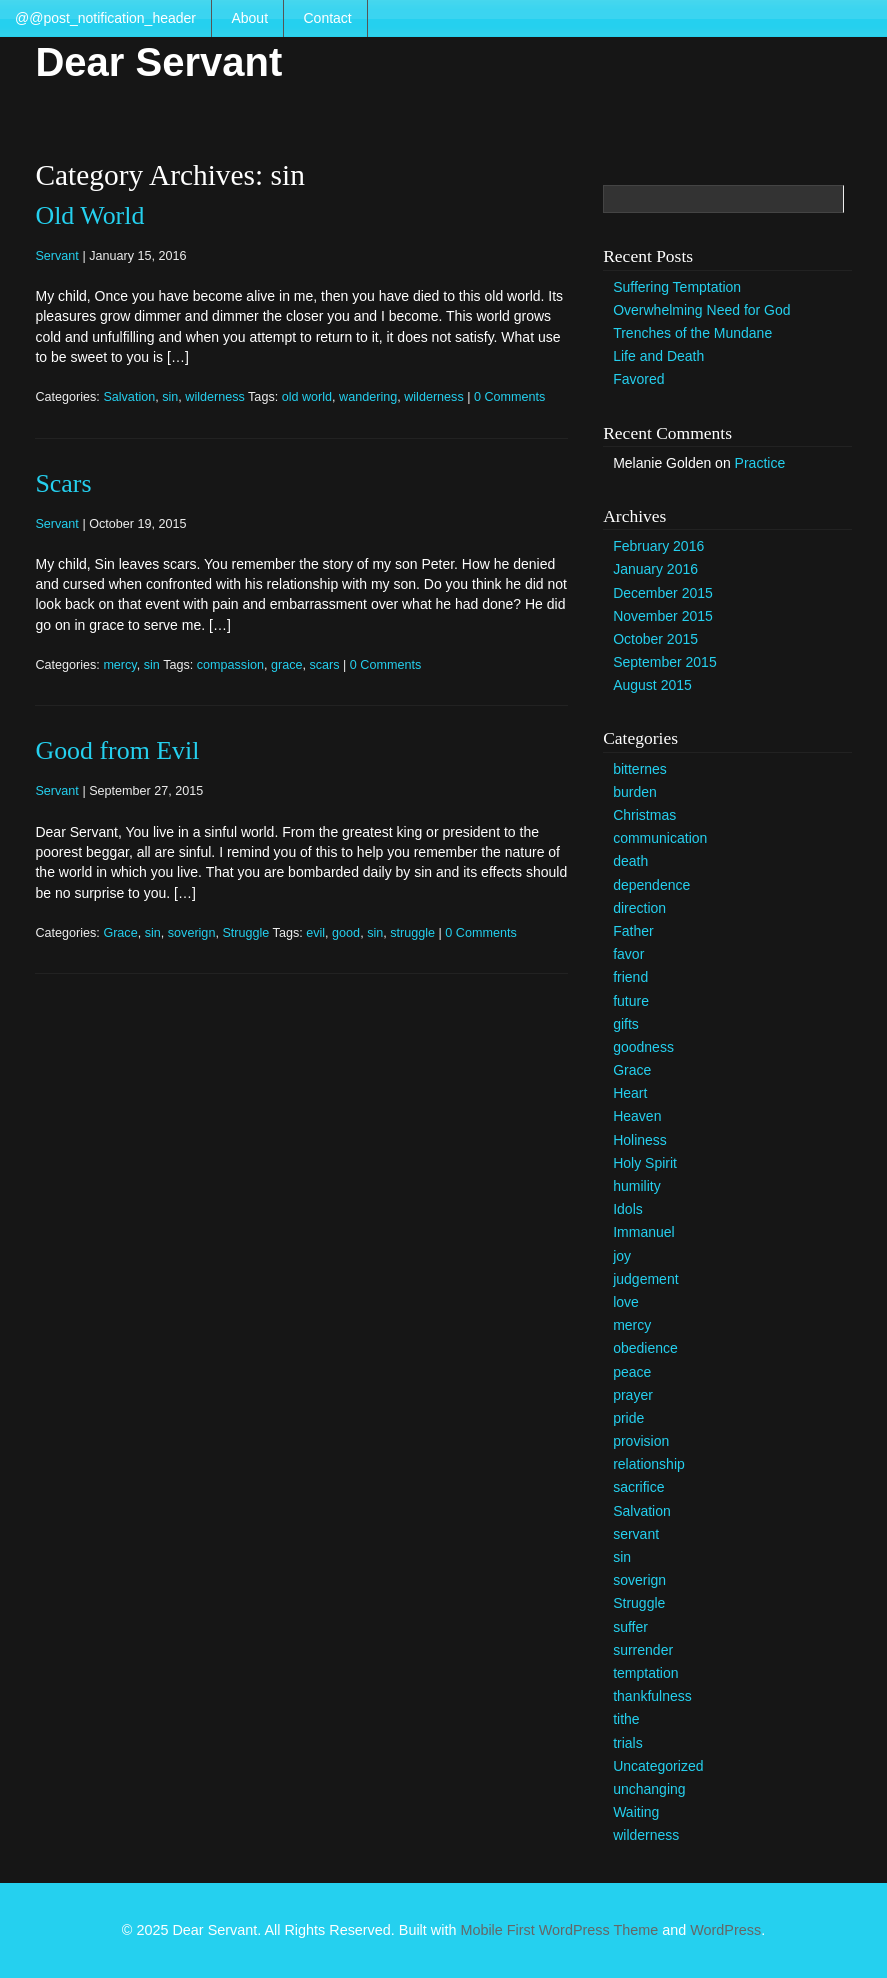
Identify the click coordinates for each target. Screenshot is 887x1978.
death (630, 861)
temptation (645, 1673)
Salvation (129, 397)
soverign (192, 933)
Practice (760, 463)
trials (628, 1743)
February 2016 (658, 546)
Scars (63, 483)
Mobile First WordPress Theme (559, 1930)
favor (628, 954)
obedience (645, 1348)
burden (635, 792)
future (631, 1001)
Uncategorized (658, 1766)
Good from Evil (117, 750)
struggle (412, 933)
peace (632, 1372)
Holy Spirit (645, 1163)
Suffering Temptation (677, 287)
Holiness (640, 1140)
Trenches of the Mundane (692, 333)
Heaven (637, 1116)
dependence (651, 885)
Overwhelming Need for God (701, 310)
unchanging (649, 1789)
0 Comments (509, 397)
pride (628, 1418)
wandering (368, 397)
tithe (626, 1719)
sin (170, 397)
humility (636, 1186)
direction (639, 908)
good (346, 933)
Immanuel (643, 1232)
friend (630, 977)
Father (633, 931)
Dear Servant (158, 62)
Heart (630, 1093)
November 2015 (663, 616)
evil (315, 933)
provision (641, 1441)
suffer (630, 1627)
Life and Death (658, 356)
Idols (628, 1209)
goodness (643, 1047)
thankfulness (652, 1696)
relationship (649, 1464)
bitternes (640, 769)
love (626, 1302)
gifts (626, 1024)
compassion (230, 665)
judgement (645, 1279)
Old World (89, 215)
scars (324, 665)
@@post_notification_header (105, 18)
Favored (638, 379)
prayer (633, 1395)
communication (660, 838)
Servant (56, 256)
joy (622, 1256)
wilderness (215, 397)
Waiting (636, 1812)
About (249, 18)
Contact (327, 18)
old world (307, 397)
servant (636, 1534)
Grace (120, 933)
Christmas (644, 815)
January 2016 (655, 569)
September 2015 (665, 662)
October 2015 (655, 639)
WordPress (725, 1930)
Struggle (245, 933)
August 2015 (652, 685)
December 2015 (663, 593)
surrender (643, 1650)
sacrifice (638, 1487)
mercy (119, 665)
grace (287, 665)
